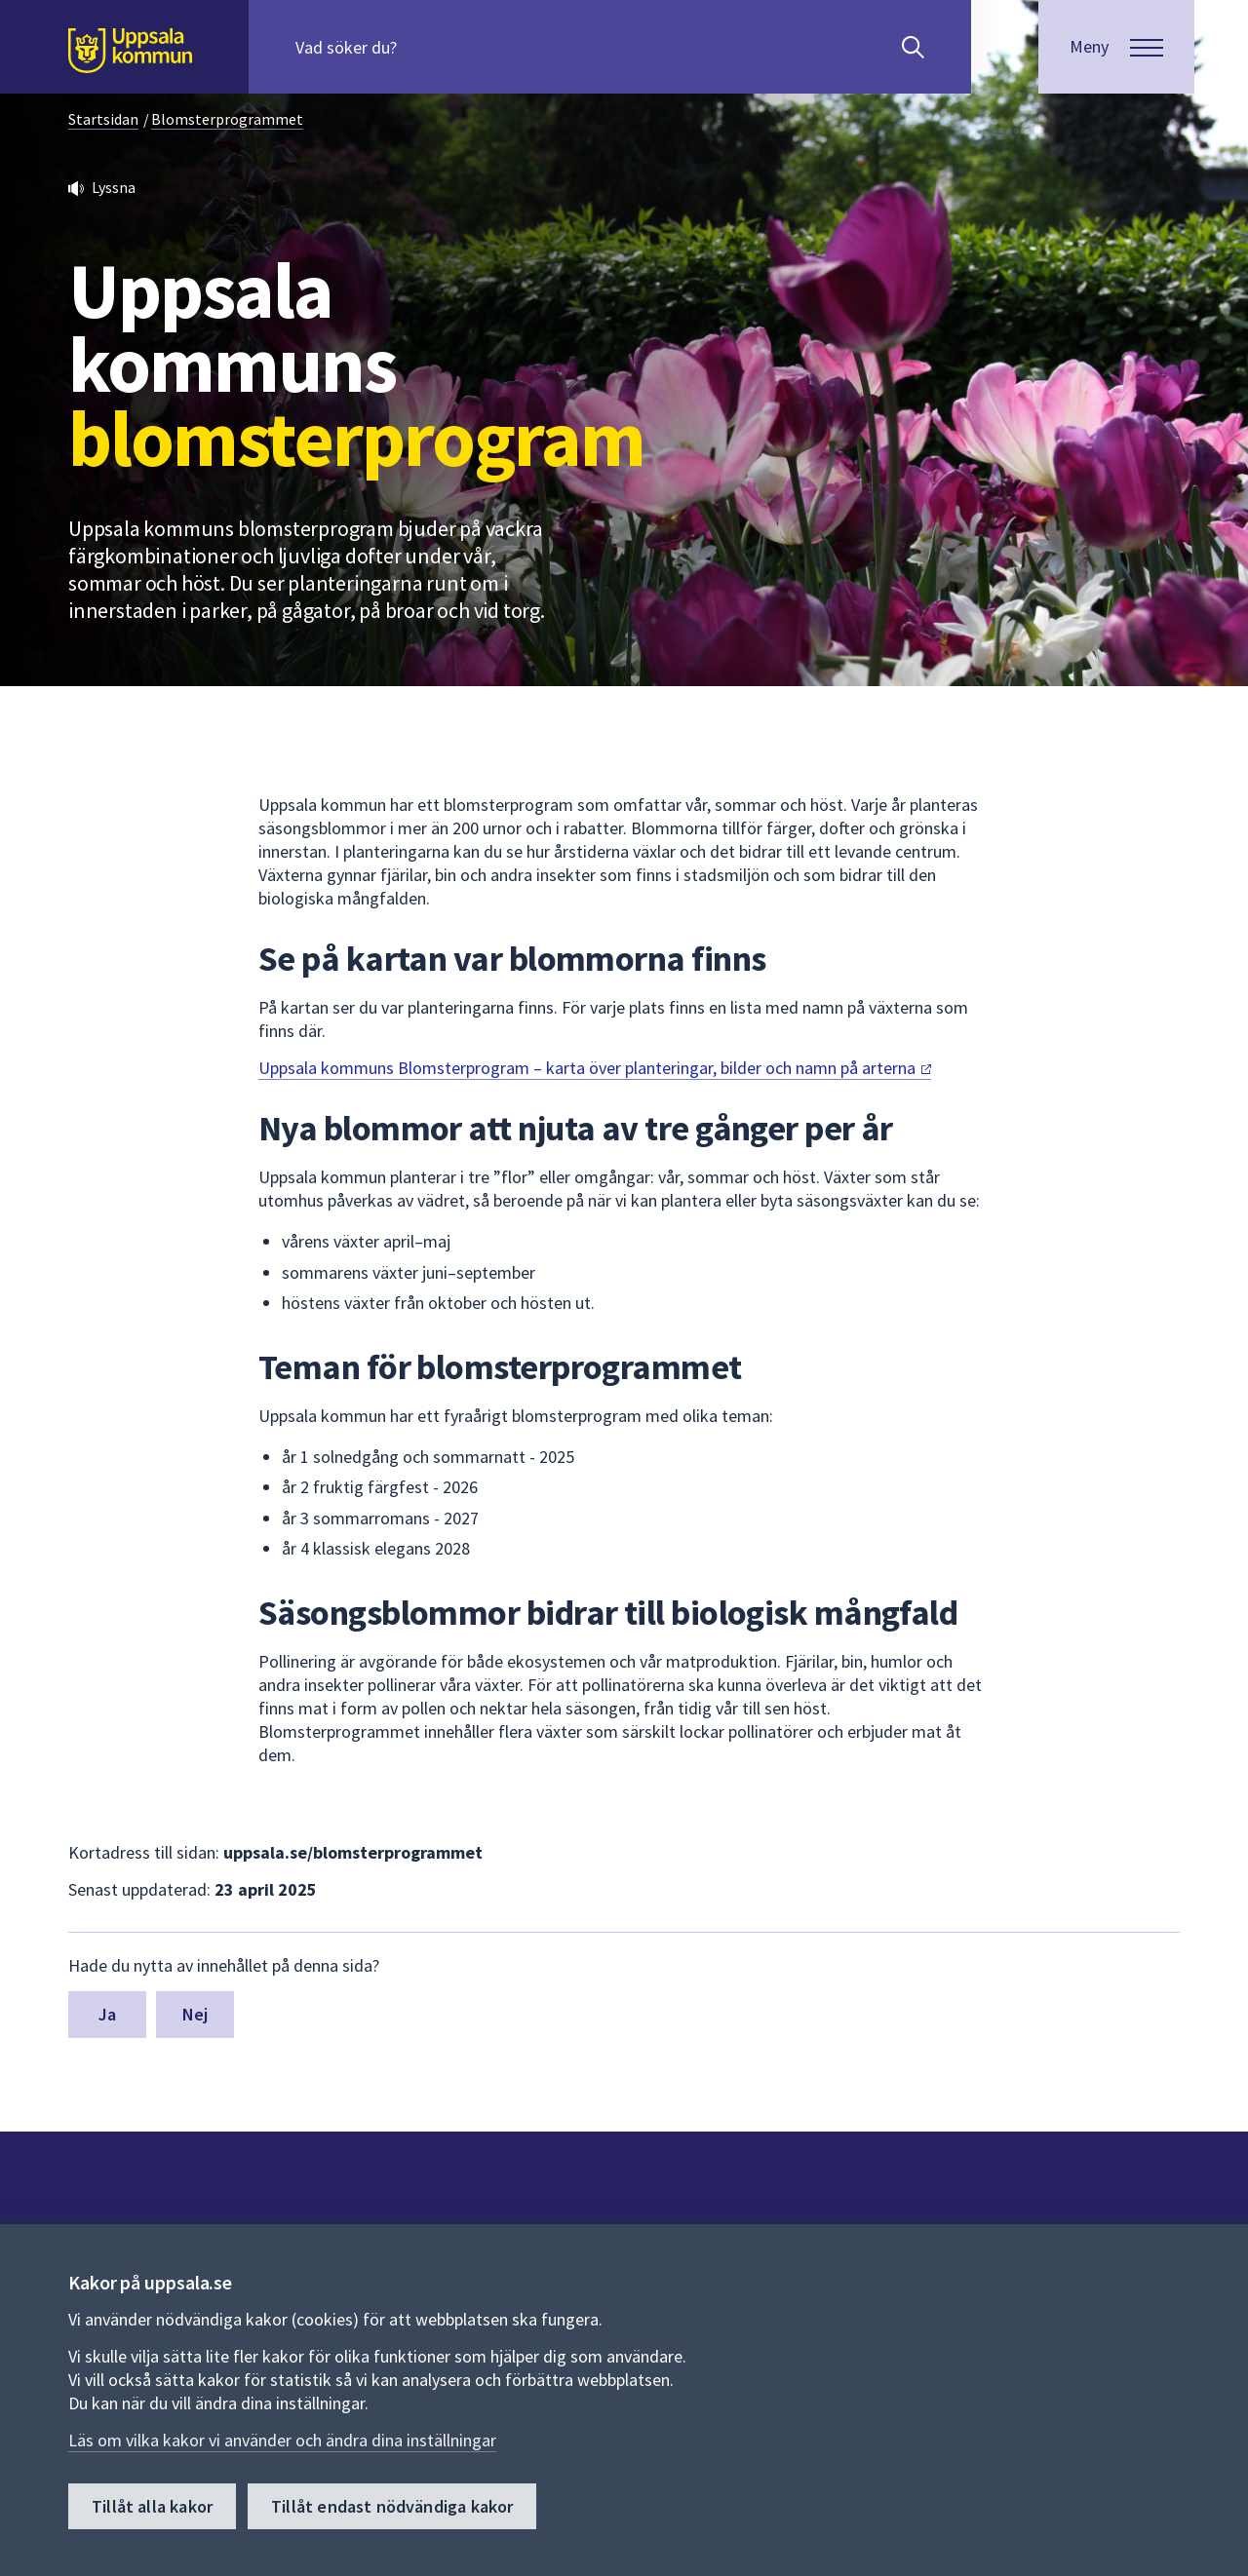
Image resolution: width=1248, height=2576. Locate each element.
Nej (195, 2014)
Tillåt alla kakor (152, 2506)
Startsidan (103, 119)
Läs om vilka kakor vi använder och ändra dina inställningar (282, 2440)
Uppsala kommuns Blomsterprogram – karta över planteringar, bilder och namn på (594, 1068)
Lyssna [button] (114, 187)
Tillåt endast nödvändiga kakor (392, 2506)
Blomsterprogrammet (227, 119)
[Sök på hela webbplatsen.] (421, 47)
